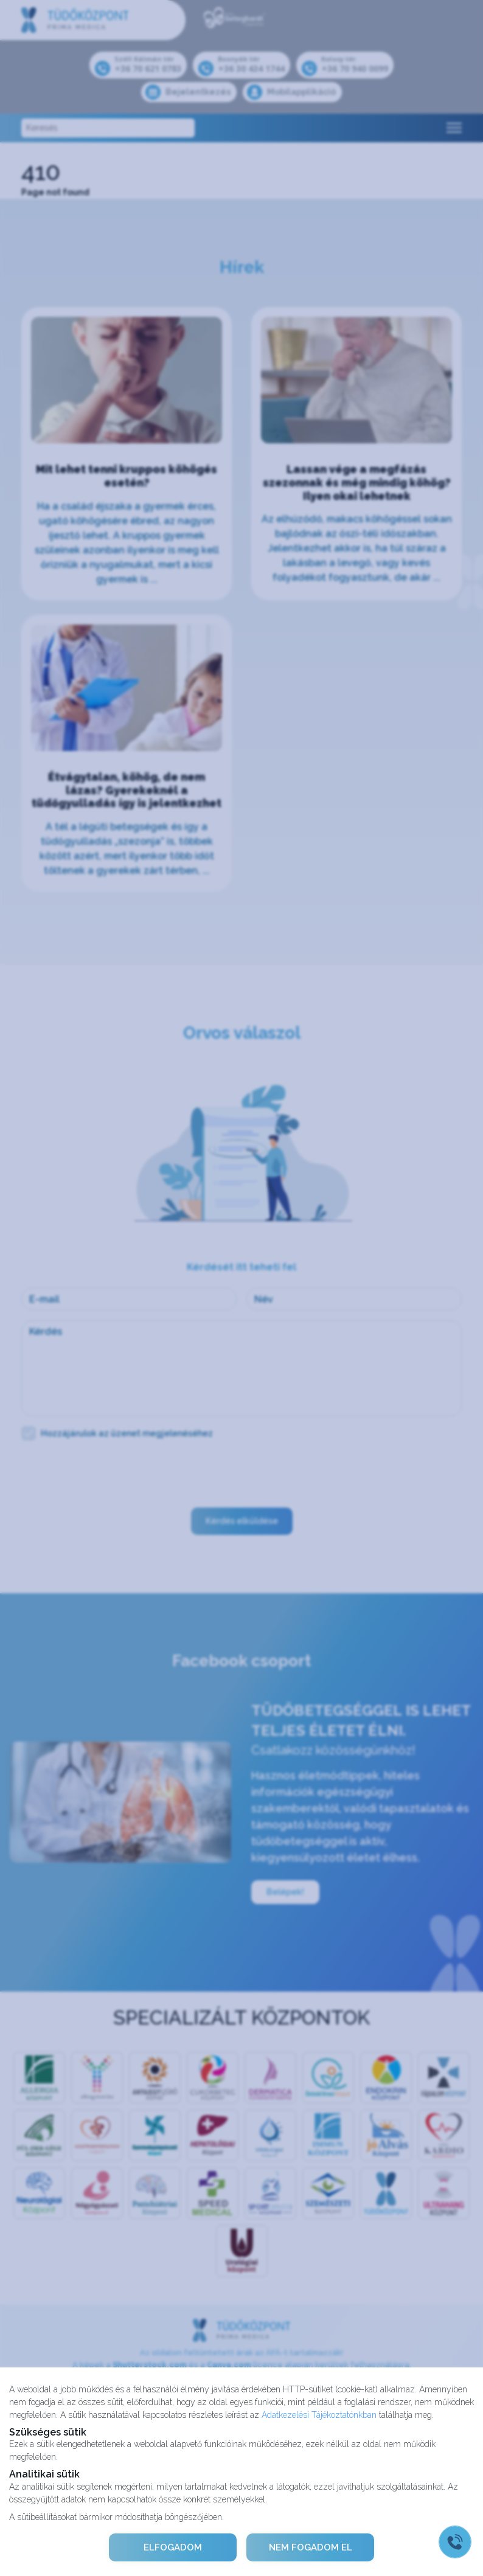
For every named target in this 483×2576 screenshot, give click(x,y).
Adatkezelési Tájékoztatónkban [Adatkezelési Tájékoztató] (319, 2415)
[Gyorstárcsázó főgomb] (455, 2542)
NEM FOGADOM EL (310, 2547)
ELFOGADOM (173, 2547)
